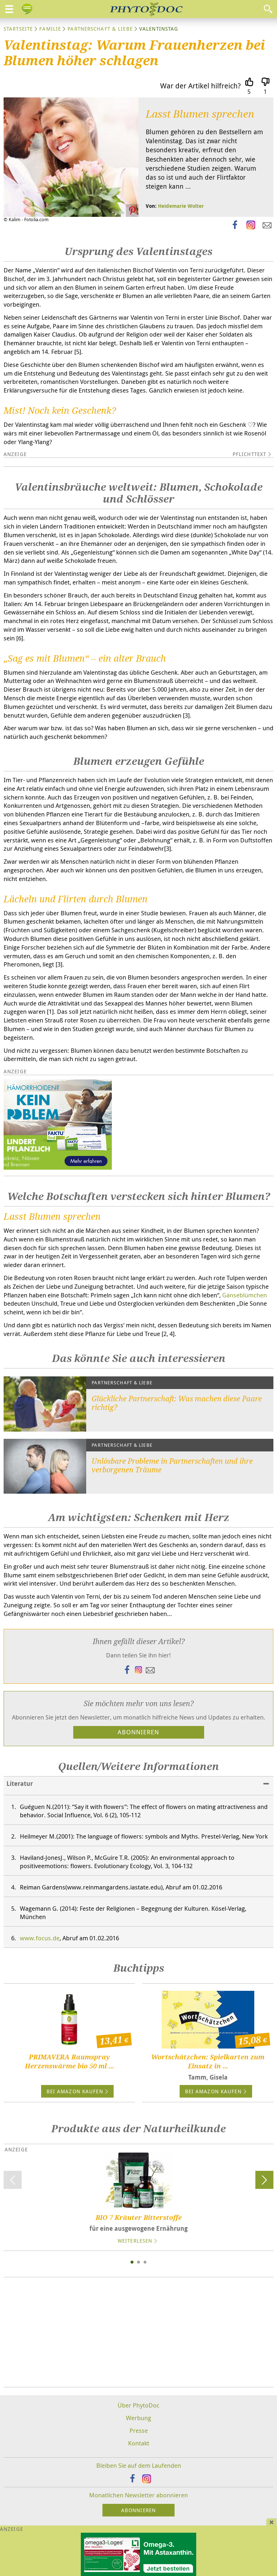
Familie (50, 28)
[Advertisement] (138, 2332)
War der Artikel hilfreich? (200, 86)
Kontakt (138, 2443)
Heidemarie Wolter (181, 205)
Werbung (138, 2418)
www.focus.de (40, 1938)
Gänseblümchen (244, 1295)
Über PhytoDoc (138, 2405)
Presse (138, 2430)
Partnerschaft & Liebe (100, 28)
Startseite (18, 28)
